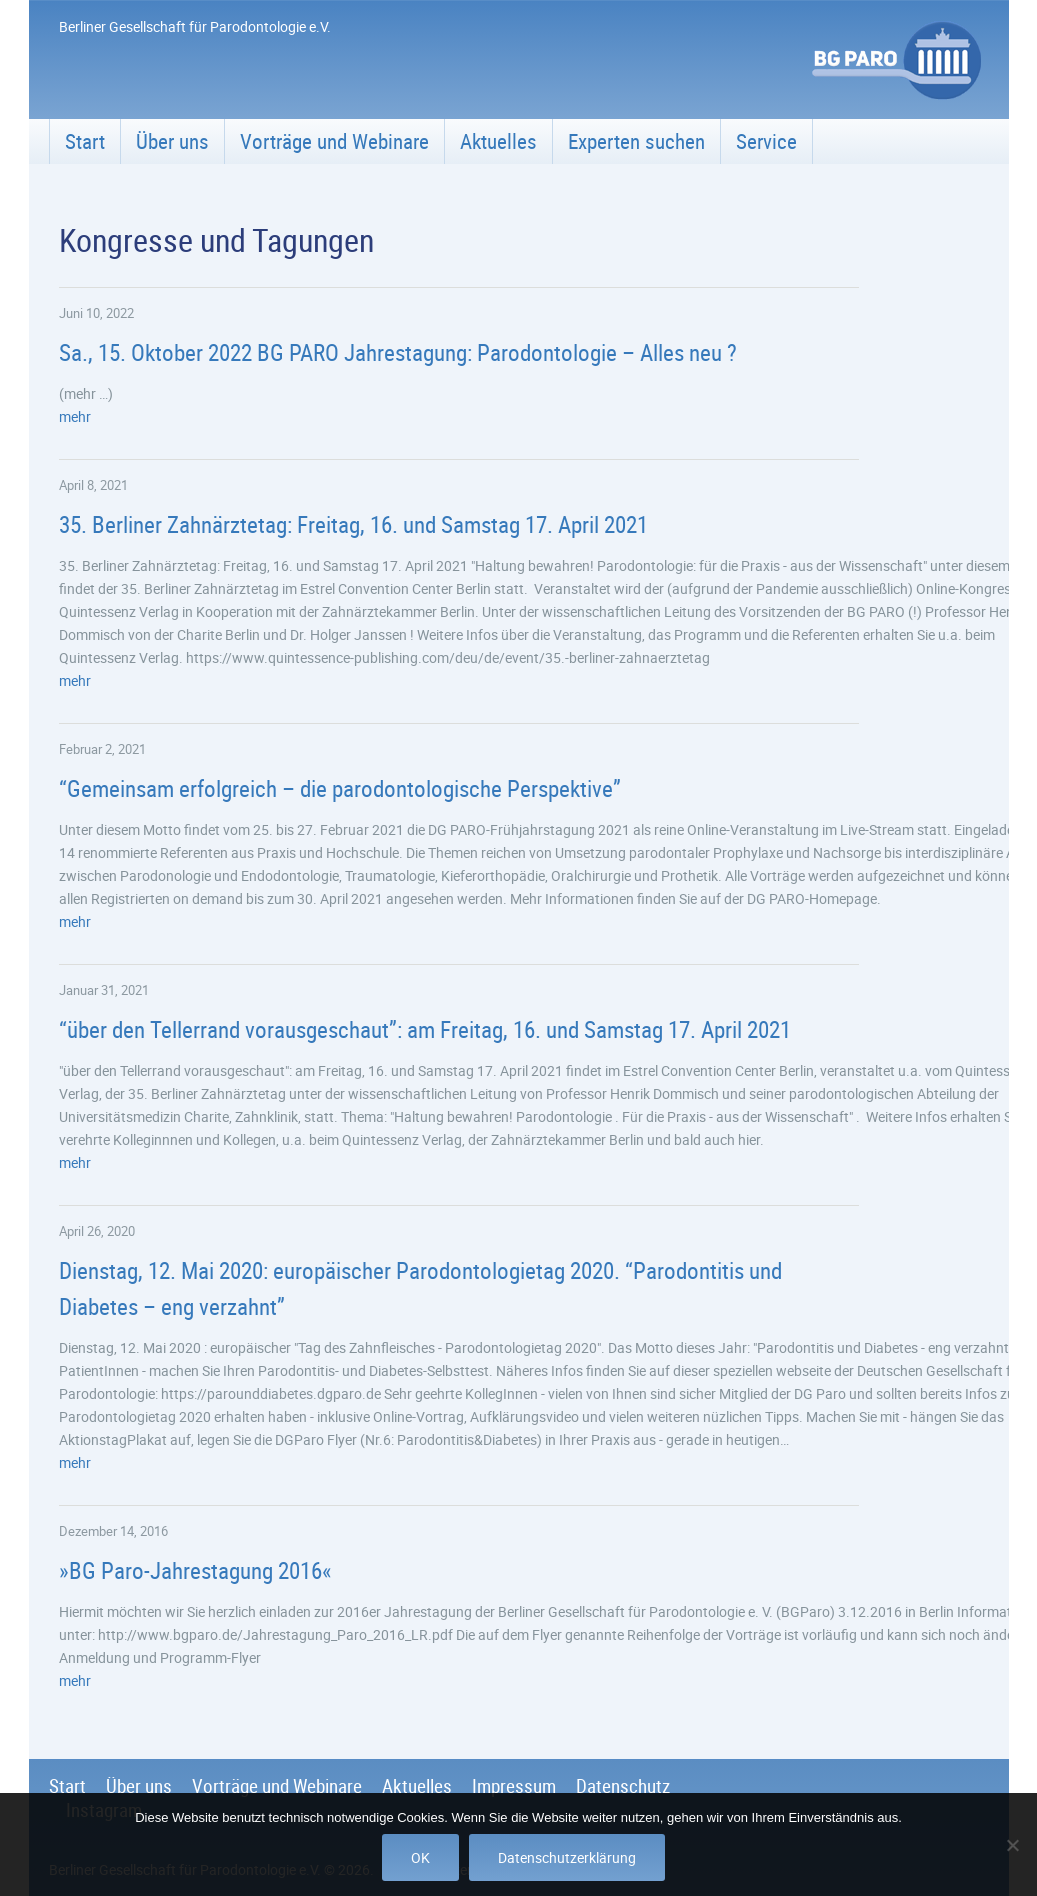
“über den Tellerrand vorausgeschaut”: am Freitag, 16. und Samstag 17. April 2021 (425, 1029)
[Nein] (1012, 1845)
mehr (75, 416)
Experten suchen (636, 141)
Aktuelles (498, 141)
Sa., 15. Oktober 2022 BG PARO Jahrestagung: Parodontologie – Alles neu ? (398, 352)
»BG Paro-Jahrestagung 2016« (195, 1570)
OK (420, 1857)
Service (766, 141)
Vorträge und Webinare (334, 141)
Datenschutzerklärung (567, 1857)
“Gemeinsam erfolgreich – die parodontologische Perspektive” (340, 788)
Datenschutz (623, 1786)
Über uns (172, 141)
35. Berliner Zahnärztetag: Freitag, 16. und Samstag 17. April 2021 (353, 524)
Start (85, 141)
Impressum (514, 1786)
